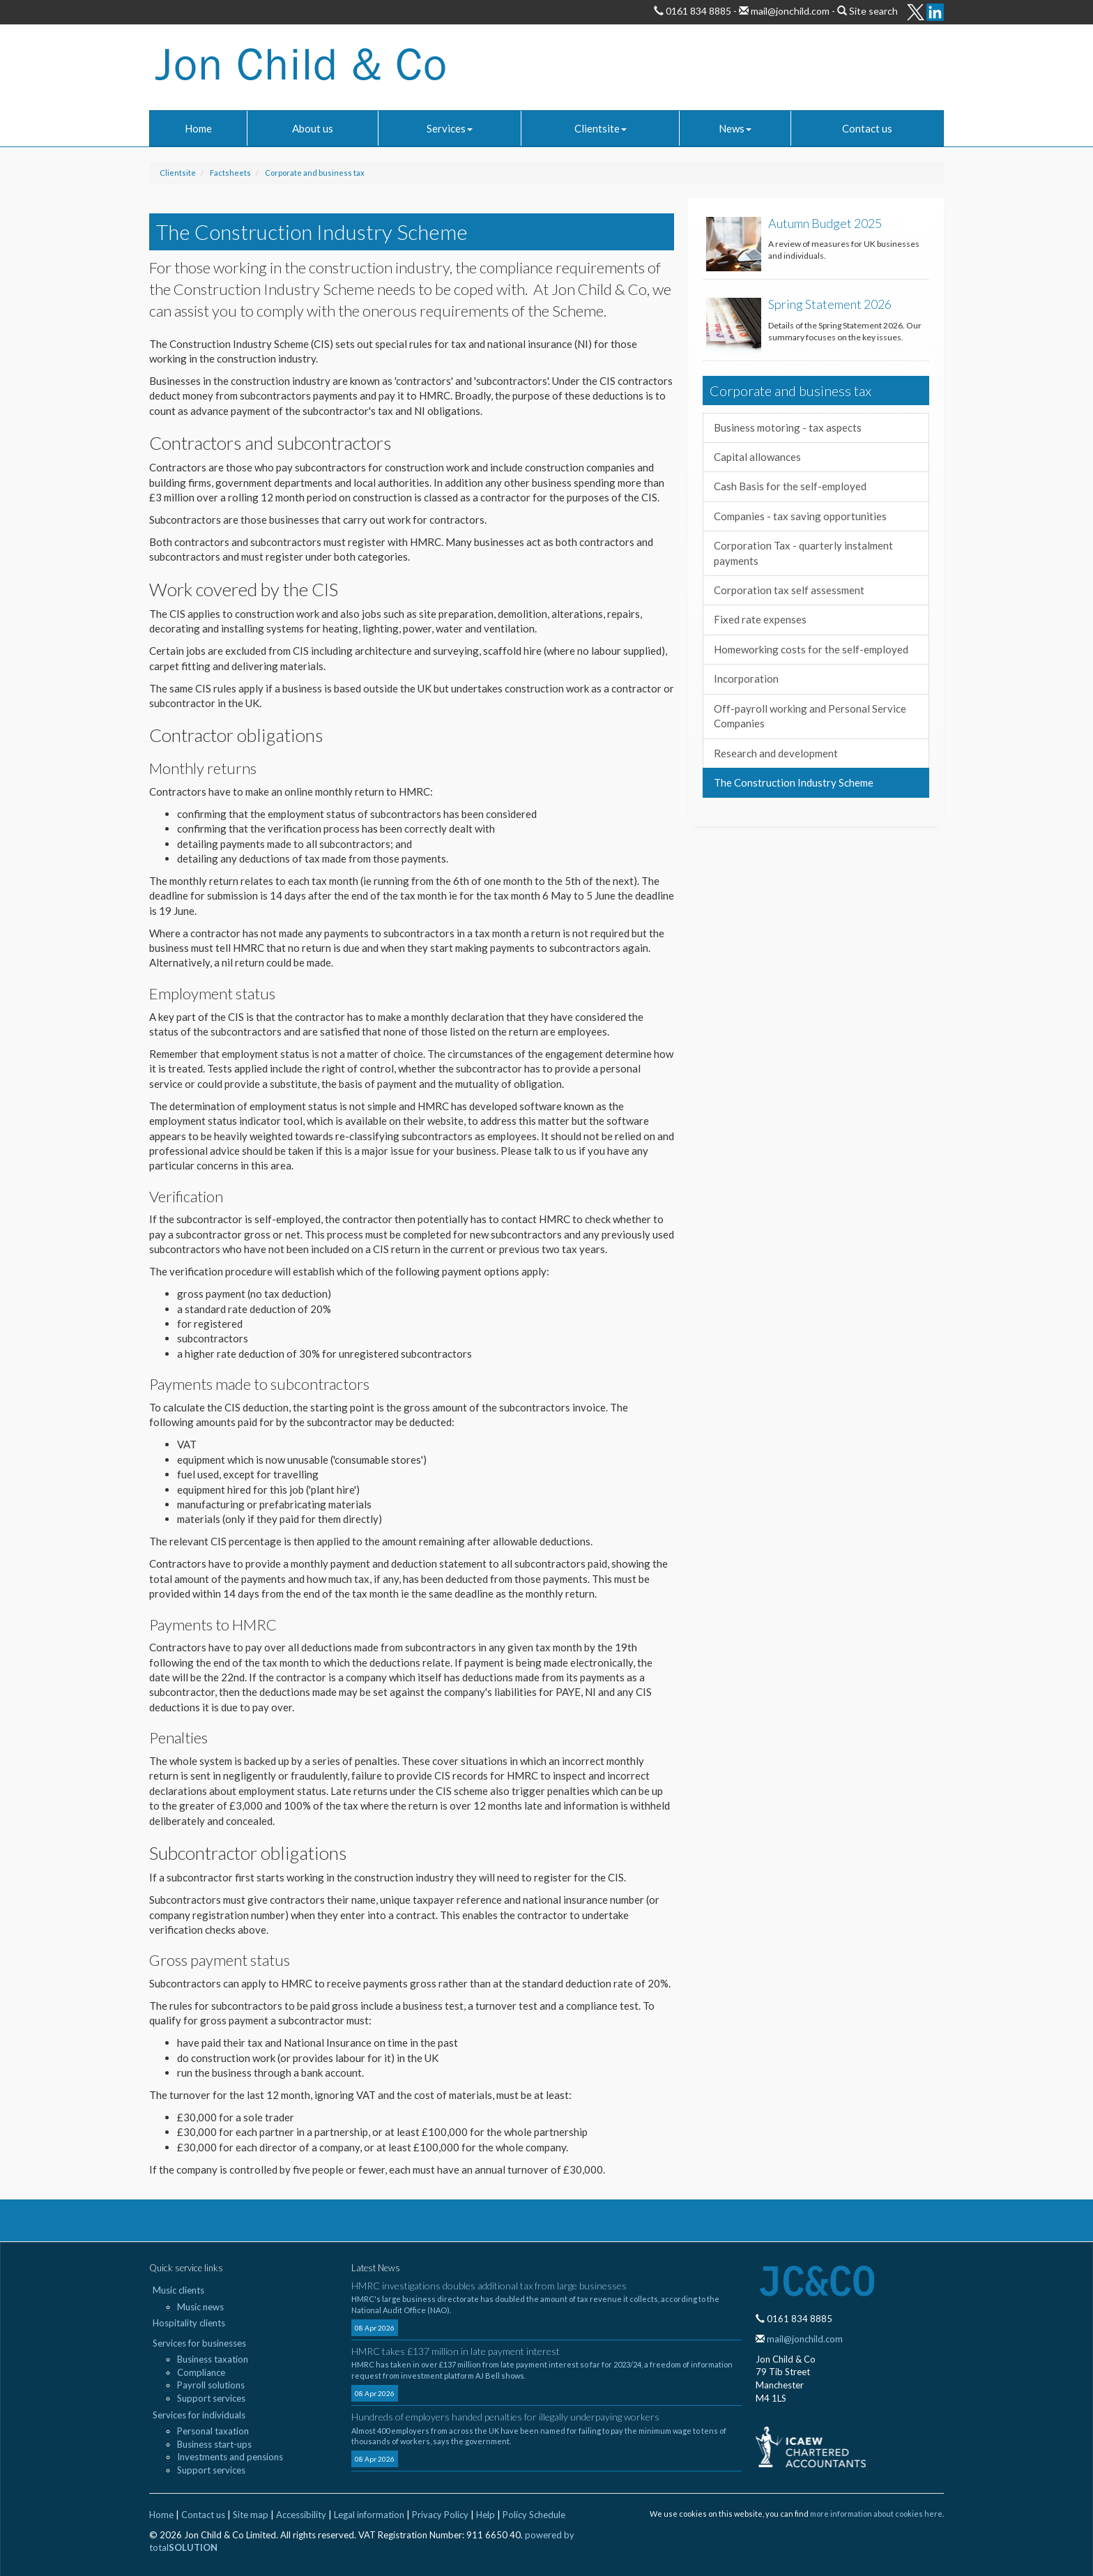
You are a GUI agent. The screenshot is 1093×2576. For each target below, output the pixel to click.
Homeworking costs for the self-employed (811, 649)
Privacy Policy (440, 2514)
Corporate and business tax (315, 172)
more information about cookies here (876, 2513)
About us (312, 128)
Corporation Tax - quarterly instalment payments (803, 552)
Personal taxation (213, 2431)
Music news (200, 2306)
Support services (211, 2398)
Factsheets (230, 172)
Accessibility (301, 2514)
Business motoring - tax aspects (788, 427)
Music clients (178, 2290)
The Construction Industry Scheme (793, 782)
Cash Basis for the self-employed (790, 486)
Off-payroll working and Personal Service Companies (810, 715)
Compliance (201, 2372)
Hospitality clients (189, 2322)
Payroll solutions (211, 2385)
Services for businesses (199, 2343)
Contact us (867, 128)
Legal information (369, 2514)
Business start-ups (214, 2444)
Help (485, 2514)
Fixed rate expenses (760, 619)
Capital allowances (757, 456)
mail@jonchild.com (789, 11)
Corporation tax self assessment (789, 590)
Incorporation (746, 678)
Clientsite (600, 128)
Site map (250, 2514)
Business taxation (212, 2359)
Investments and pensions (230, 2456)
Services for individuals (199, 2414)
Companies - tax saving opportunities (800, 516)
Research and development (776, 753)
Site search (873, 11)
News (735, 128)
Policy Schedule (534, 2514)
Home (198, 128)
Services (450, 128)
